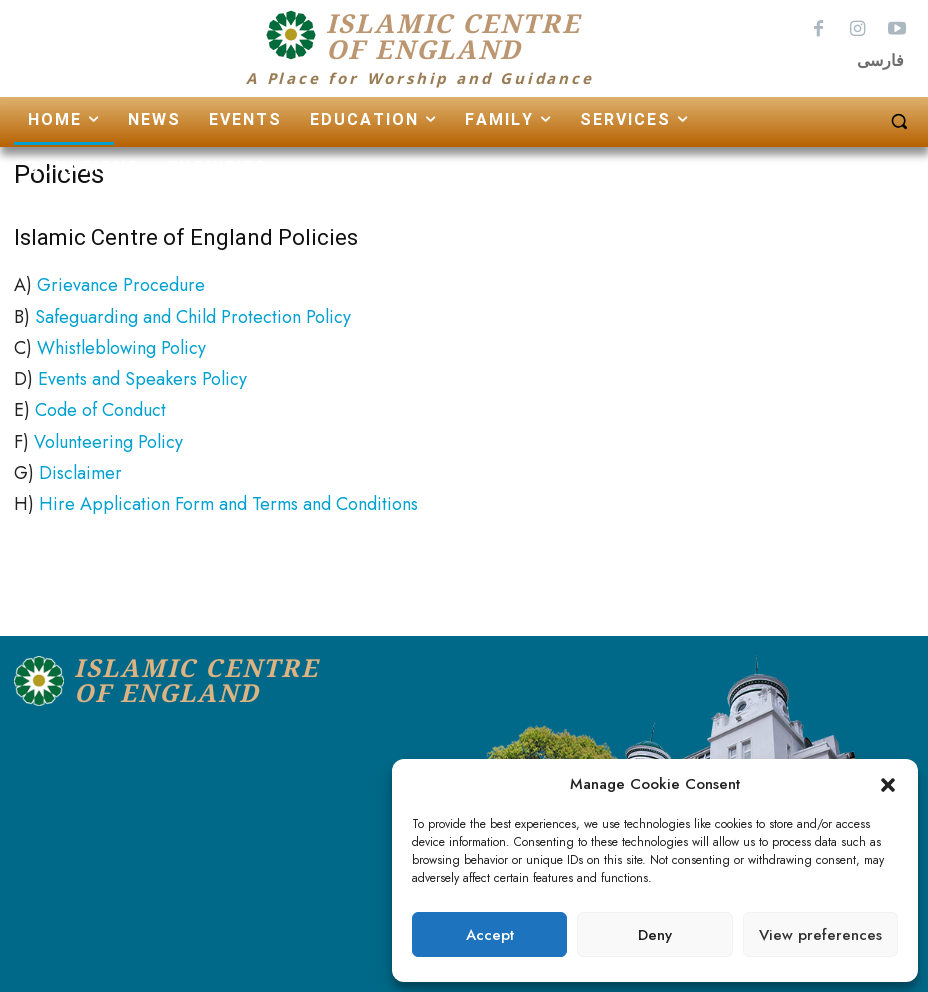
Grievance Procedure (121, 281)
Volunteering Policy (108, 438)
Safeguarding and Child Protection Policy (193, 312)
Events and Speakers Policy (142, 375)
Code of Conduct (100, 406)
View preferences (820, 935)
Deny (655, 935)
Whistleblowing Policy (121, 344)
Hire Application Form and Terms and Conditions (228, 500)
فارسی (880, 60)
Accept (490, 935)
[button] (888, 785)
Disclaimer (80, 469)
